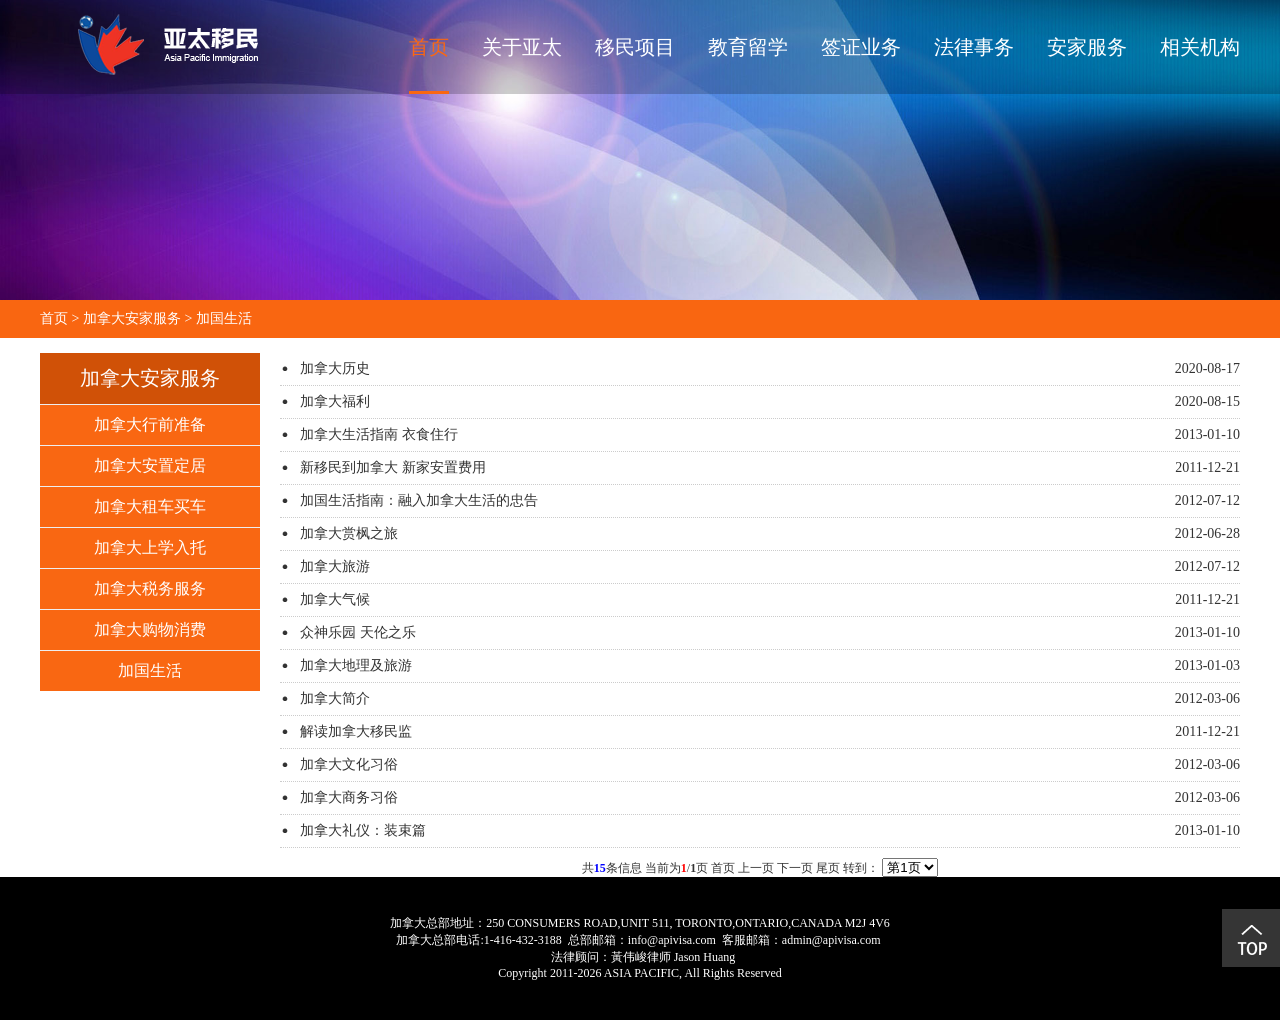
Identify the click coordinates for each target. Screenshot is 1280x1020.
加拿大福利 (335, 401)
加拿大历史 (335, 368)
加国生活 (224, 318)
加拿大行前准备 (150, 424)
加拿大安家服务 (132, 318)
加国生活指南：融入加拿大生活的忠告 (419, 500)
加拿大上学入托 (150, 547)
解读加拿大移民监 (356, 731)
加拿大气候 (335, 599)
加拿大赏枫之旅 (349, 533)
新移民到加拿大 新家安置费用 (393, 467)
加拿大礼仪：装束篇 (363, 830)
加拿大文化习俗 (349, 764)
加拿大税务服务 (150, 588)
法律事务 (974, 47)
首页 (429, 47)
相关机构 (1200, 47)
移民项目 (635, 47)
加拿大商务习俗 (349, 797)
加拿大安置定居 (150, 465)
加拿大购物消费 (150, 629)
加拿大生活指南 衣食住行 (379, 434)
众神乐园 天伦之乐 (358, 632)
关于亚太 (522, 47)
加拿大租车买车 (150, 506)
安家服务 (1087, 47)
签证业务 (861, 47)
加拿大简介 (335, 698)
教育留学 (748, 47)
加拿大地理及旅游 (356, 665)
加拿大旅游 (335, 566)
